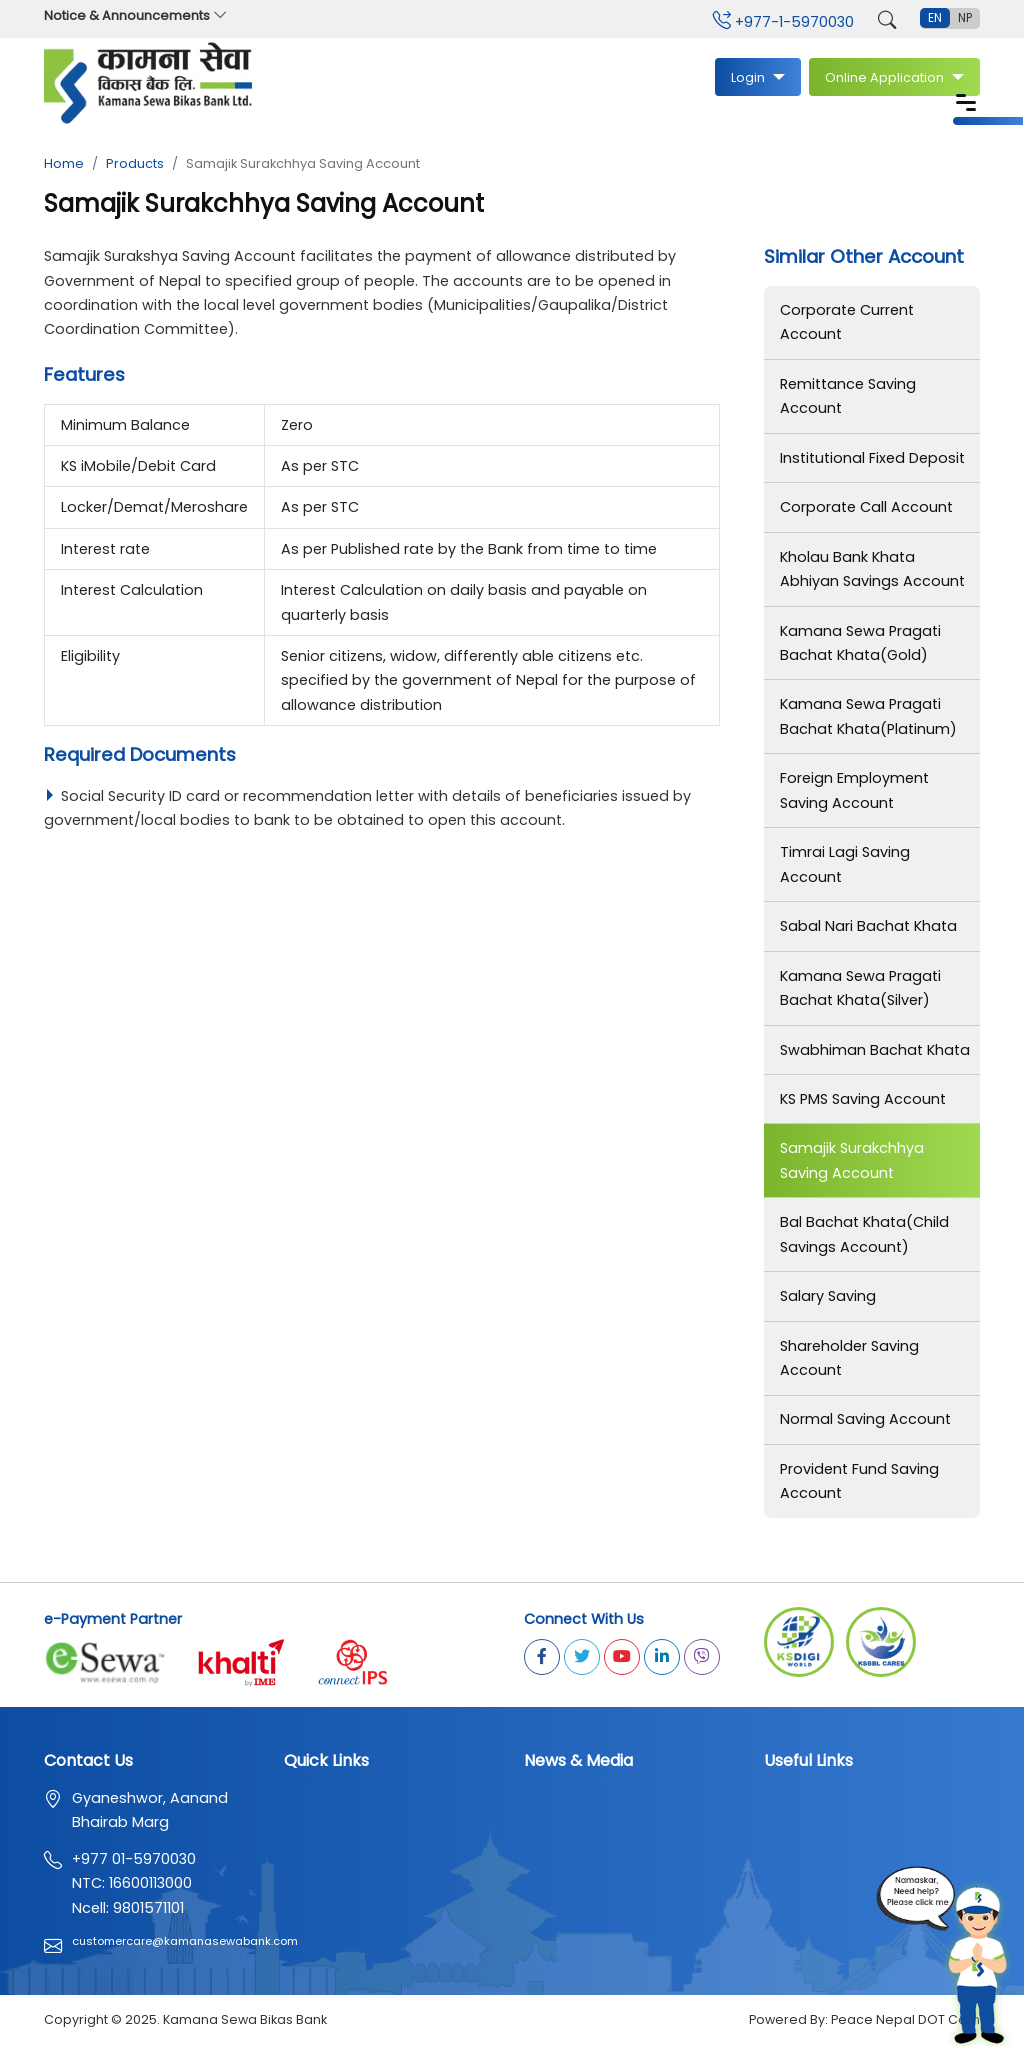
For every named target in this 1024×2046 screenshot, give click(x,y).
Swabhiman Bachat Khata (875, 1050)
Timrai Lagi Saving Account (845, 865)
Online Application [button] (886, 77)
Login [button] (749, 77)
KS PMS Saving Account (863, 1100)
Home (64, 163)
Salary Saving (828, 1297)
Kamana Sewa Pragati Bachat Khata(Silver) (860, 988)
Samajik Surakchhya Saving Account (852, 1161)
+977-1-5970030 (783, 22)
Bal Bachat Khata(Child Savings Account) (864, 1235)
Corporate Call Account (866, 507)
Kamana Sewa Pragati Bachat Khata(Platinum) (868, 717)
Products (135, 163)
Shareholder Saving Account (849, 1359)
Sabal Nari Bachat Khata (868, 927)
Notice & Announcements (135, 15)
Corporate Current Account (847, 322)
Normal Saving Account (865, 1421)
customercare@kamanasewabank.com (185, 1943)
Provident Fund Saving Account (859, 1482)
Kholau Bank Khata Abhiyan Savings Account (872, 569)
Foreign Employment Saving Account (854, 791)
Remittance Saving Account (848, 396)
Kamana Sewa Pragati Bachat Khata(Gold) (860, 643)
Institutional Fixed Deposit (872, 458)
